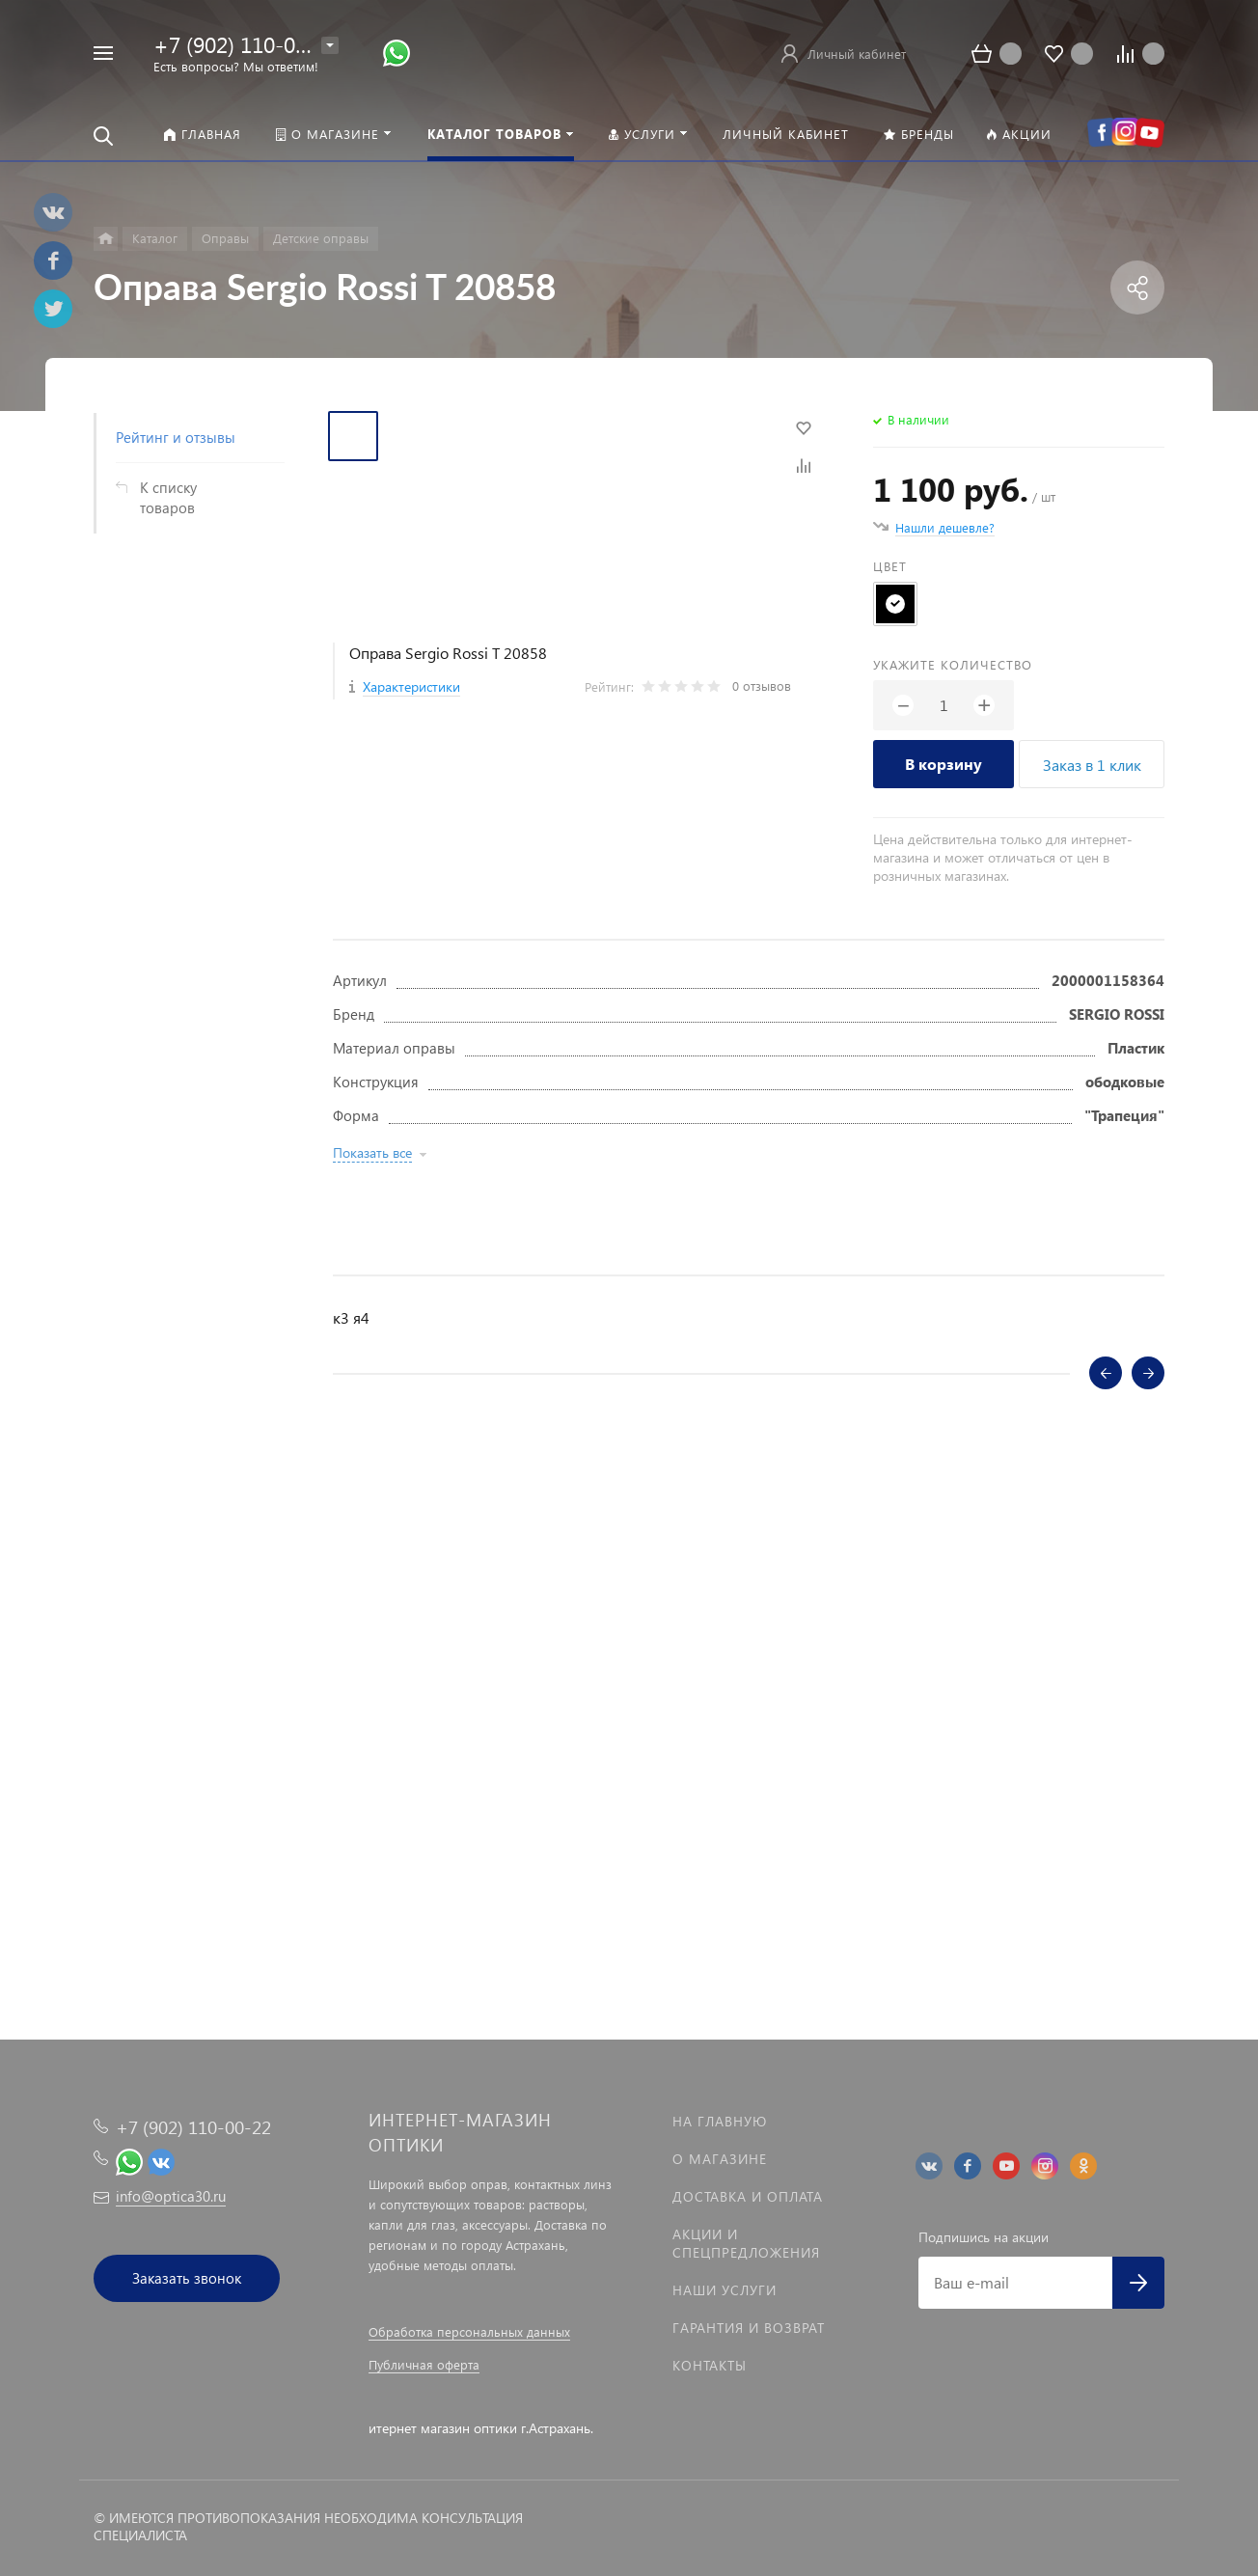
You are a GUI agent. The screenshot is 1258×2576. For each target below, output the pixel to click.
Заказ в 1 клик (1092, 764)
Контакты (709, 2365)
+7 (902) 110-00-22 (246, 44)
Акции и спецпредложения (746, 2243)
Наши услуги (724, 2290)
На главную (719, 2121)
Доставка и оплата (747, 2196)
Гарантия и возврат (748, 2327)
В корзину (943, 764)
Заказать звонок (186, 2278)
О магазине (719, 2159)
